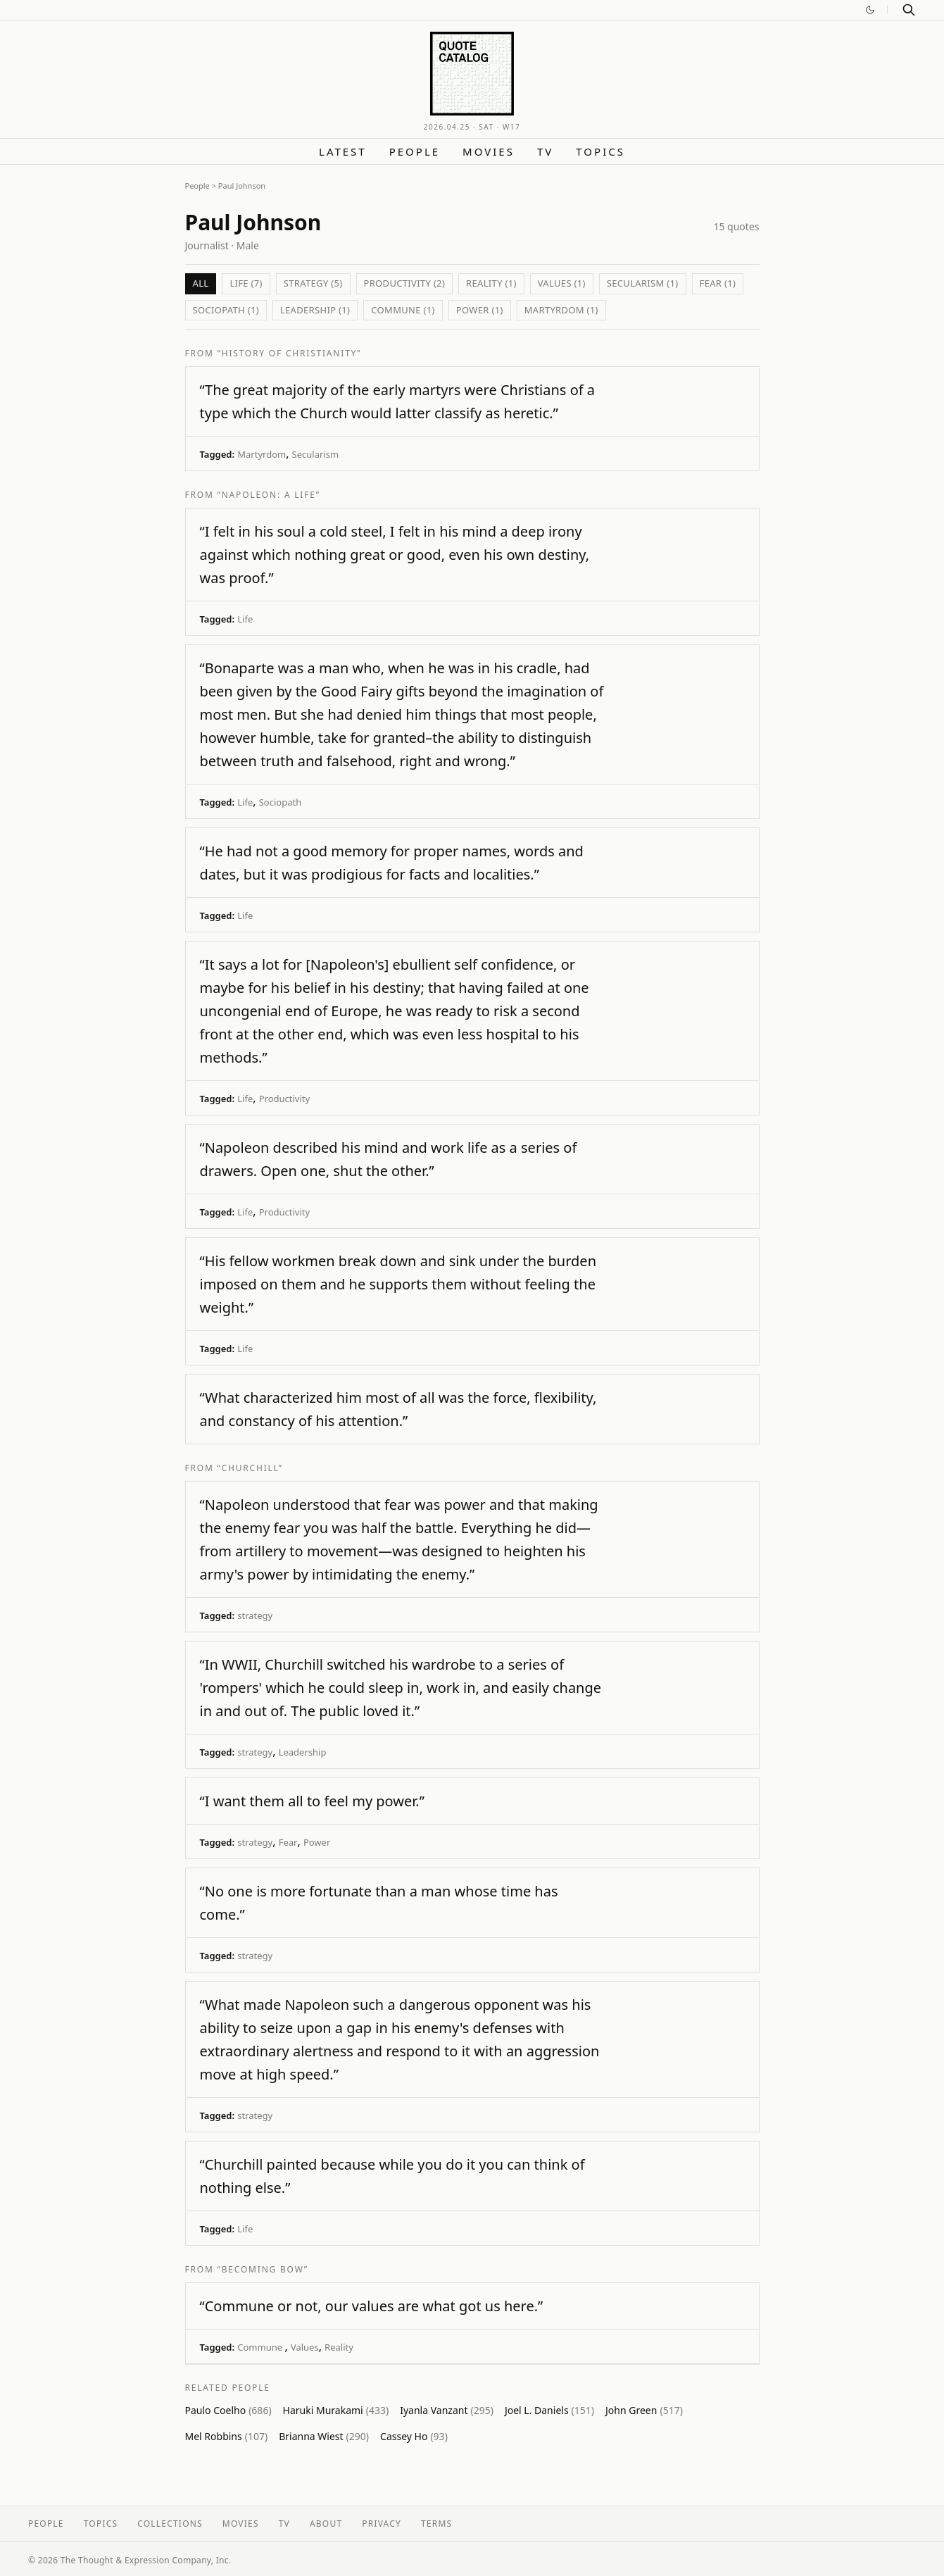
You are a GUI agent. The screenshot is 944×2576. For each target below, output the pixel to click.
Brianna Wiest (324, 2436)
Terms (436, 2524)
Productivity (284, 1098)
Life (245, 619)
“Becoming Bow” (263, 2269)
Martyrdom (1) (561, 310)
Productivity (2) (405, 283)
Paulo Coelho (228, 2410)
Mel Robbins (226, 2436)
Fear (288, 1842)
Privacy (381, 2524)
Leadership (303, 1752)
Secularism (315, 454)
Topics (600, 151)
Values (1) (562, 283)
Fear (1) (718, 283)
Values (305, 2347)
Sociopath (280, 802)
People (414, 151)
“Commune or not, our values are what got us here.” (371, 2305)
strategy (254, 1615)
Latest (343, 151)
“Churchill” (250, 1468)
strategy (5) (313, 283)
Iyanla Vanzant (446, 2410)
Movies (488, 151)
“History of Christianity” (290, 353)
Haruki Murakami (336, 2410)
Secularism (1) (643, 283)
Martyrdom (261, 454)
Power (316, 1842)
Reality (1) (491, 283)
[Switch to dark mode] (870, 9)
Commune (260, 2347)
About (326, 2524)
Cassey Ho (414, 2436)
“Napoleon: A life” (269, 495)
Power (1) (479, 310)
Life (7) (245, 283)
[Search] (909, 10)
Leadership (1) (315, 310)
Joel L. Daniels (549, 2410)
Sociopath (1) (226, 310)
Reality (339, 2347)
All (201, 283)
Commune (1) (403, 310)
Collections (170, 2524)
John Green (644, 2410)
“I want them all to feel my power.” (312, 1801)
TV (545, 151)
